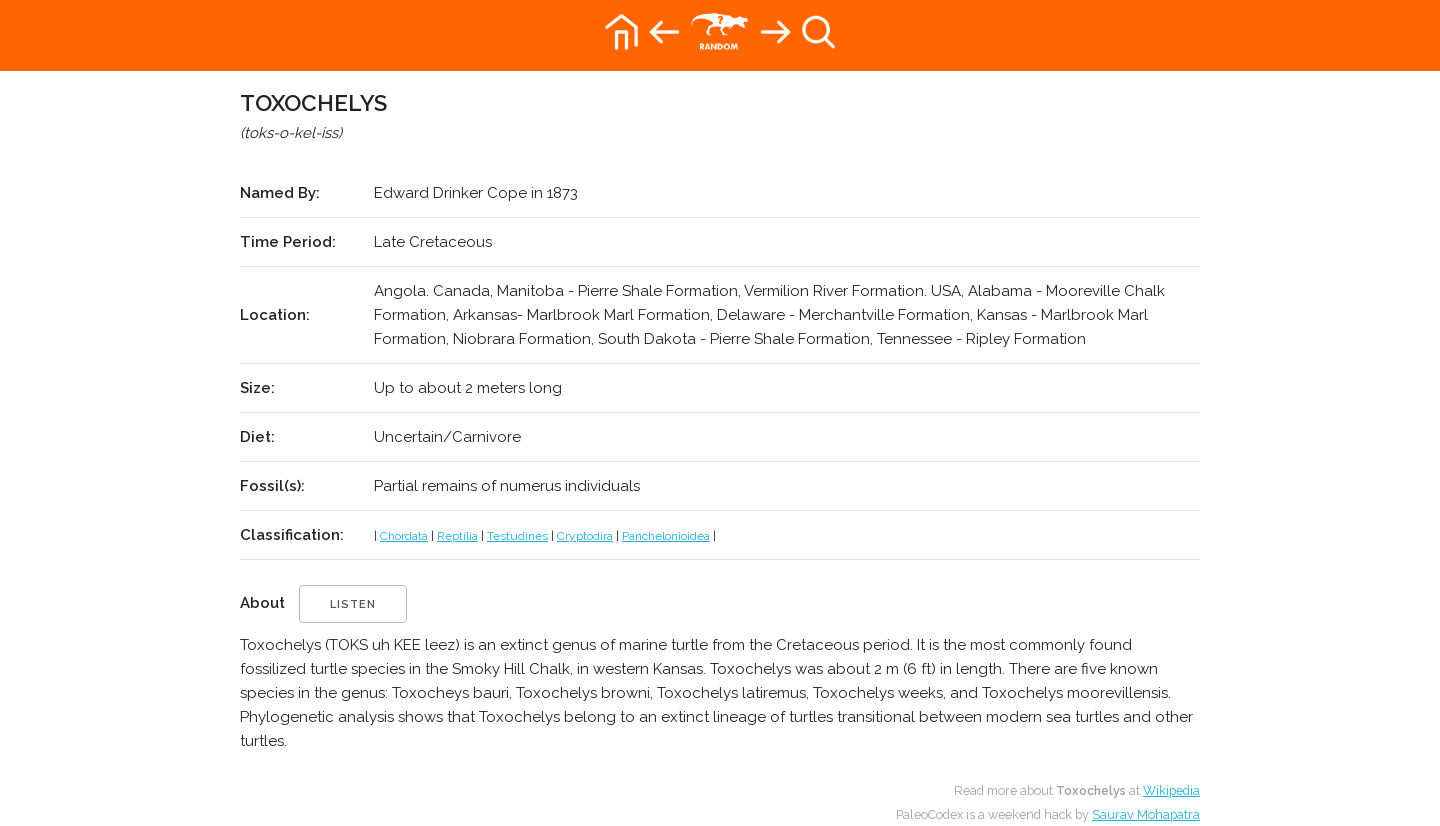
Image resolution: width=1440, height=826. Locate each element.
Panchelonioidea (666, 536)
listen (353, 604)
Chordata (404, 536)
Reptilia (457, 536)
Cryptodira (585, 536)
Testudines (517, 536)
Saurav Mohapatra (1146, 814)
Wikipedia (1171, 790)
